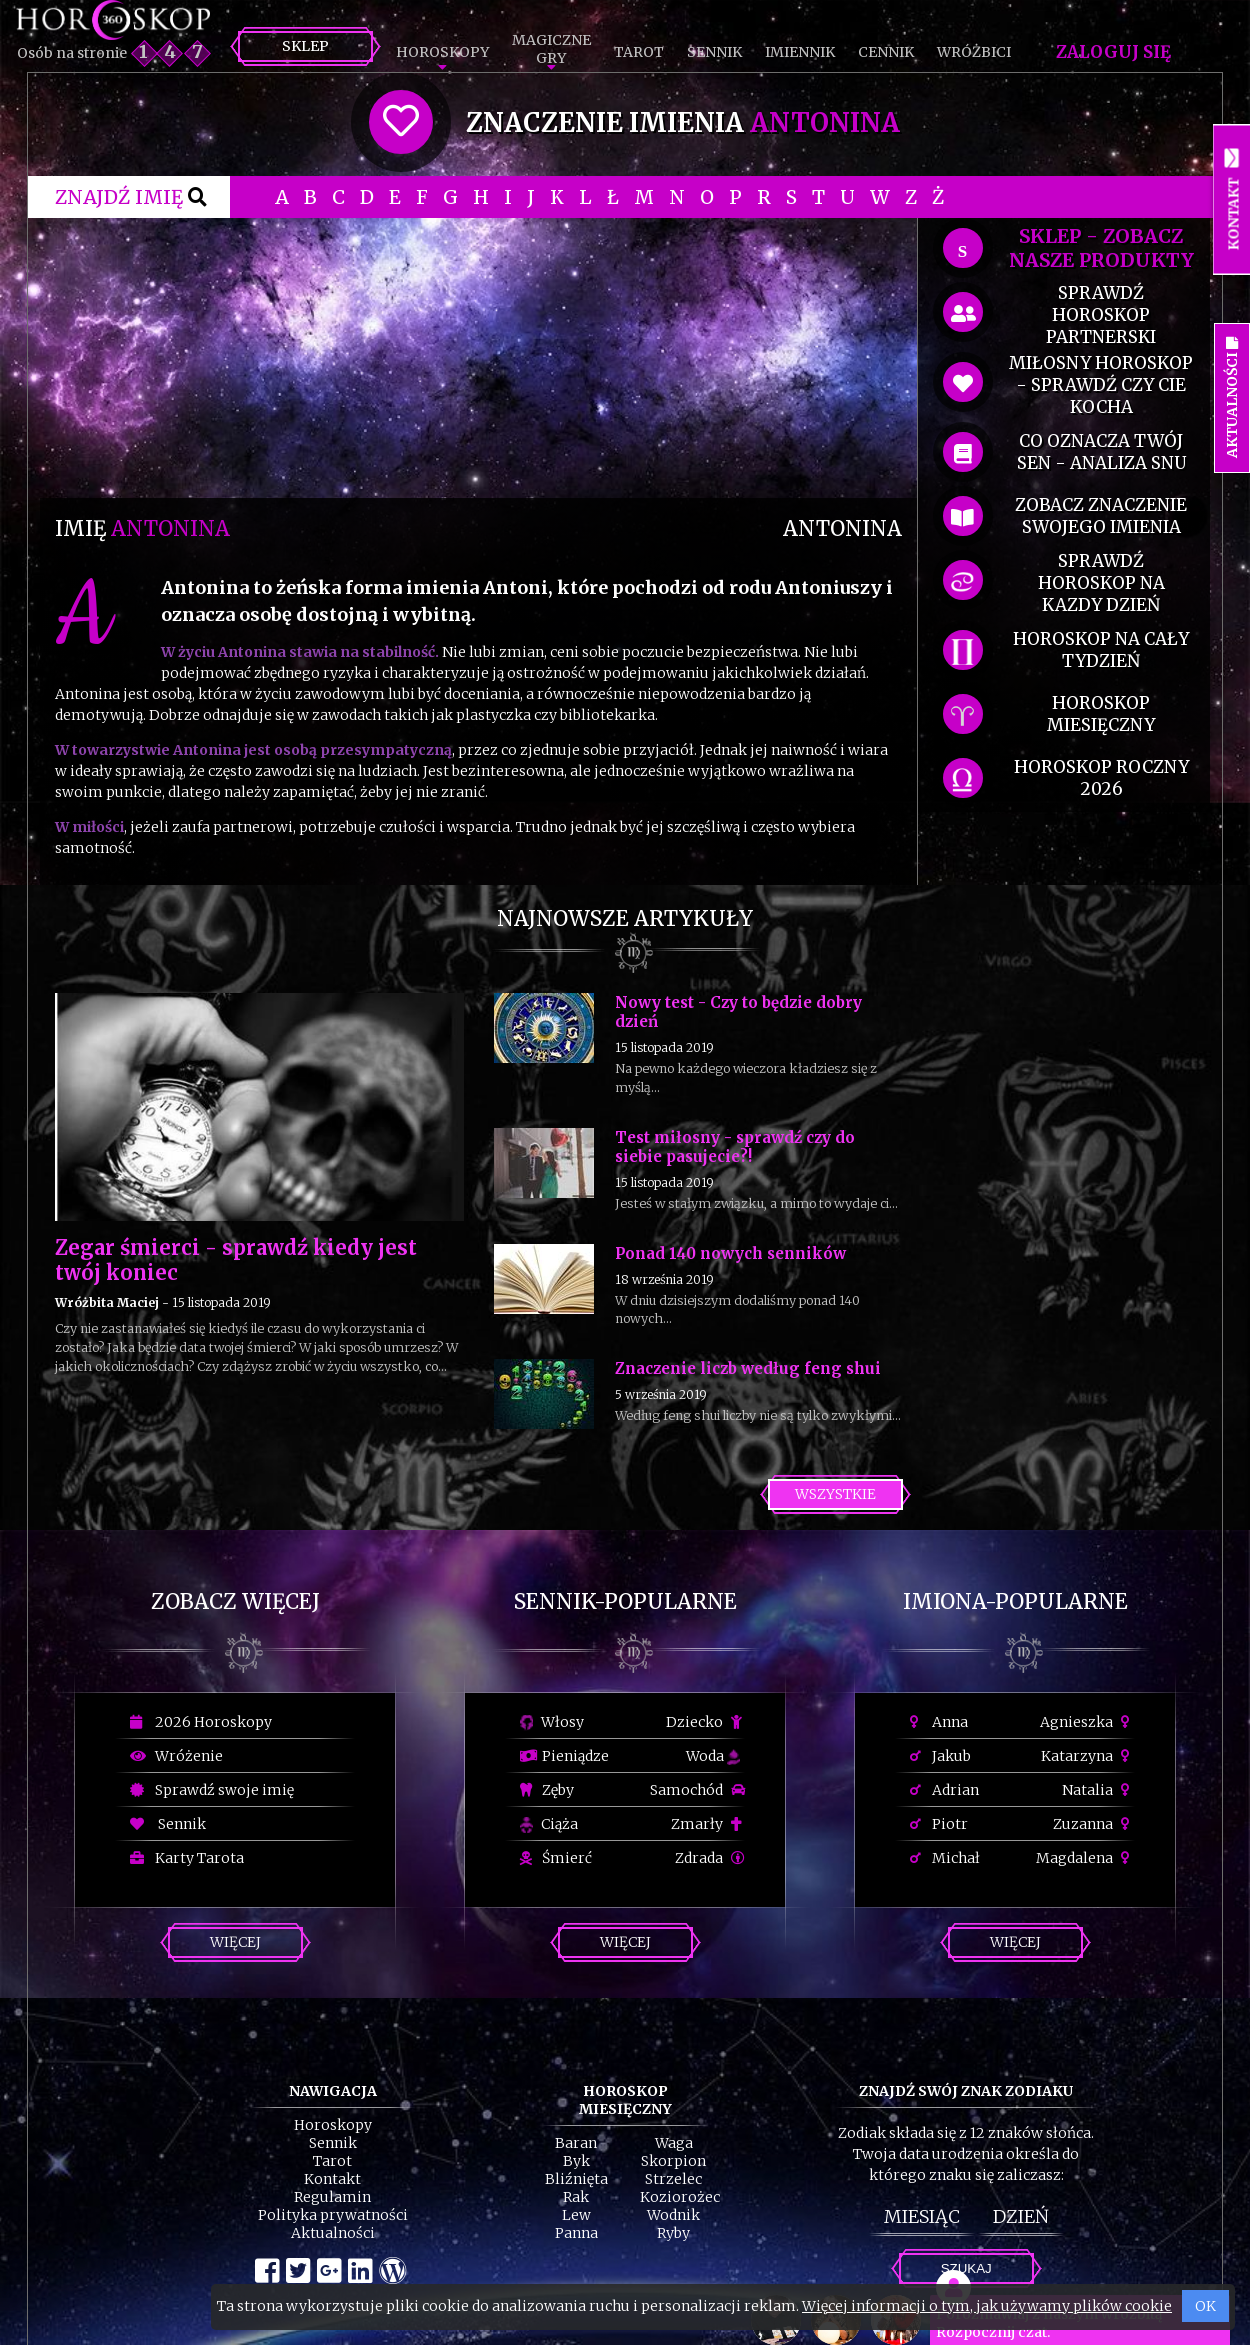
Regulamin (332, 2197)
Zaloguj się (1113, 52)
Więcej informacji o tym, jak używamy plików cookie (987, 2306)
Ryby (673, 2233)
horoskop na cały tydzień (1101, 650)
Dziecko (705, 1722)
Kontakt (332, 2179)
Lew (576, 2215)
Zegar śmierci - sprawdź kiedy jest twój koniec (236, 1260)
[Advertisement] (478, 358)
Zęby (547, 1790)
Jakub (940, 1756)
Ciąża (549, 1824)
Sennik (714, 52)
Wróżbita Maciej (107, 1302)
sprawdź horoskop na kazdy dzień (1101, 583)
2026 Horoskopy (201, 1722)
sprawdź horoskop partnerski (1101, 315)
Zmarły (708, 1824)
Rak (576, 2197)
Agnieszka (1087, 1722)
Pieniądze (564, 1756)
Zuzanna (1094, 1824)
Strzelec (673, 2179)
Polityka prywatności (333, 2215)
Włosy (552, 1722)
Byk (576, 2161)
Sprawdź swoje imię (212, 1790)
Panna (576, 2233)
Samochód (697, 1790)
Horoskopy (442, 52)
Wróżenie (176, 1756)
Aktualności (333, 2233)
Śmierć (556, 1858)
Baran (576, 2143)
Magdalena (1085, 1858)
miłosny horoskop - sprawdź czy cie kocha (1101, 385)
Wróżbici (974, 52)
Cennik (886, 52)
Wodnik (673, 2215)
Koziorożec (680, 2197)
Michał (945, 1858)
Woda (713, 1756)
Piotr (939, 1824)
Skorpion (673, 2161)
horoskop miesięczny (1101, 714)
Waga (674, 2143)
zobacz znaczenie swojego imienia (1101, 516)
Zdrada (710, 1858)
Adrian (944, 1790)
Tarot (639, 52)
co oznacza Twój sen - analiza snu (1101, 452)
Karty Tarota (187, 1858)
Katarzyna (1088, 1756)
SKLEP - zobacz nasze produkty (1101, 248)
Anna (939, 1722)
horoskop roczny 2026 (1101, 778)
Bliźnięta (576, 2179)
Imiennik (800, 52)
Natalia (1098, 1790)
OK (1205, 2306)
